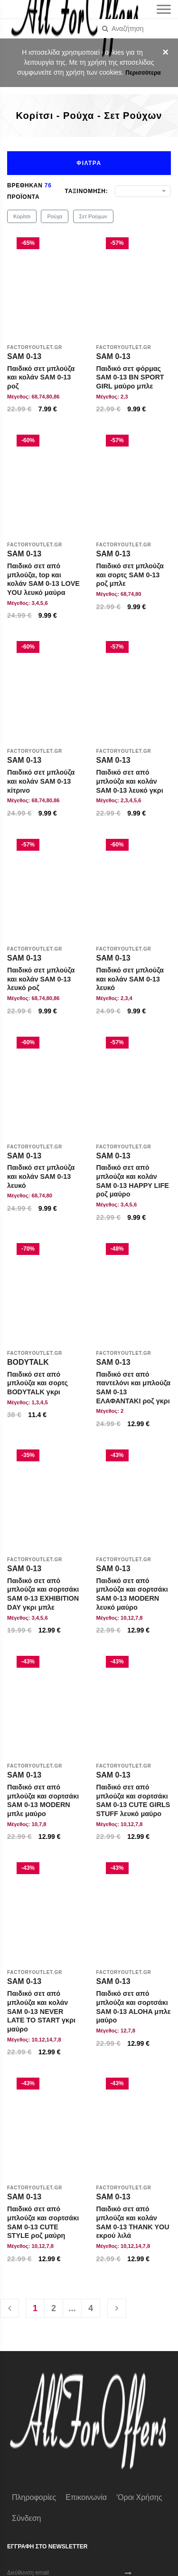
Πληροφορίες (34, 2497)
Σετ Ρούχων (93, 216)
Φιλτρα (88, 163)
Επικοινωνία (86, 2497)
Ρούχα (54, 216)
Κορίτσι (21, 216)
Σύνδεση (26, 2518)
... (71, 2308)
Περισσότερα (142, 72)
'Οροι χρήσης (139, 2497)
